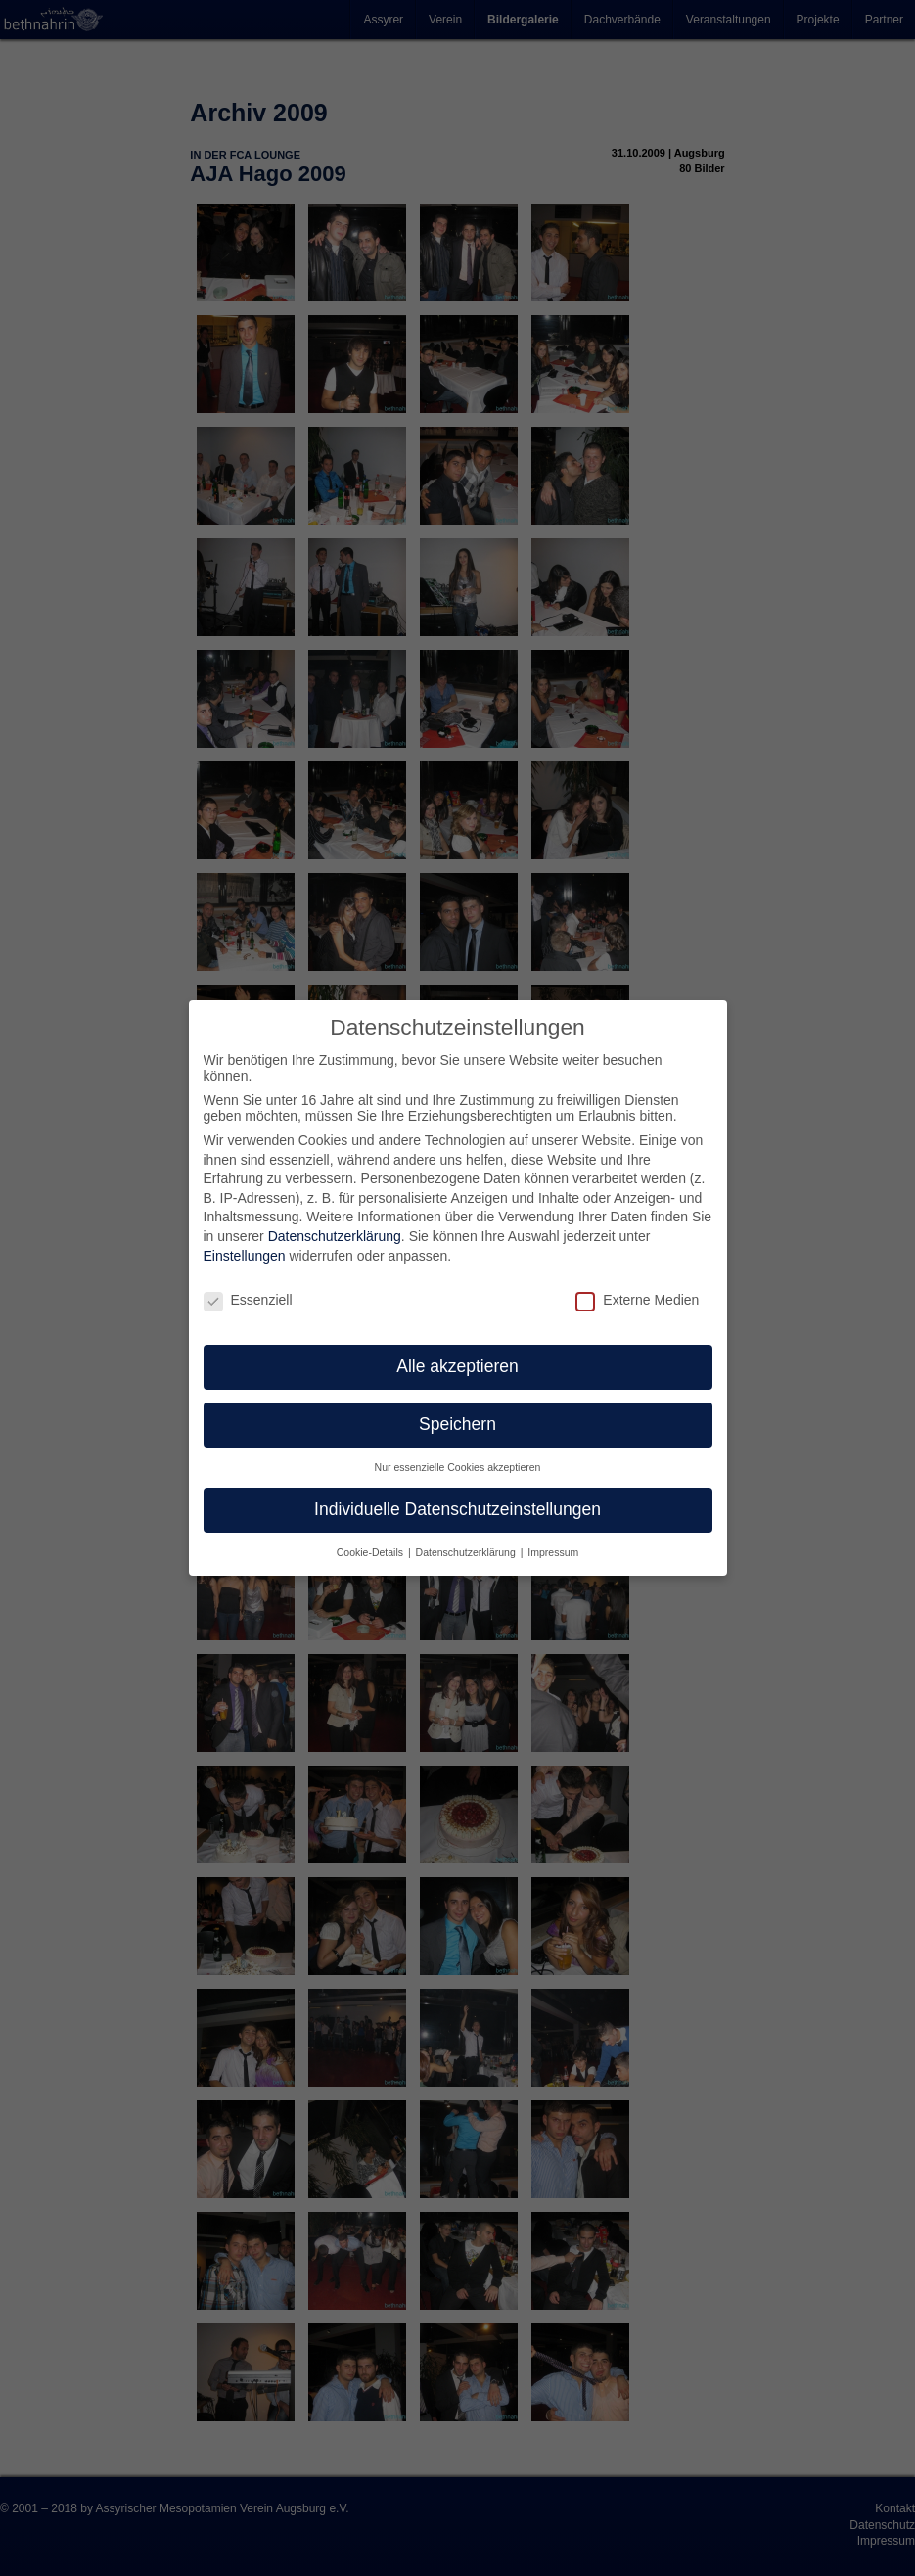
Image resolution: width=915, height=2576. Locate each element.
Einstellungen (245, 1256)
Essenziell (248, 1300)
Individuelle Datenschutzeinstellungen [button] (457, 1509)
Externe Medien (637, 1300)
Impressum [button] (552, 1552)
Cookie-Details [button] (371, 1552)
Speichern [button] (457, 1424)
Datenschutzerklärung (334, 1236)
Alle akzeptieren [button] (457, 1366)
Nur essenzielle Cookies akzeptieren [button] (458, 1467)
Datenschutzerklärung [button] (467, 1552)
